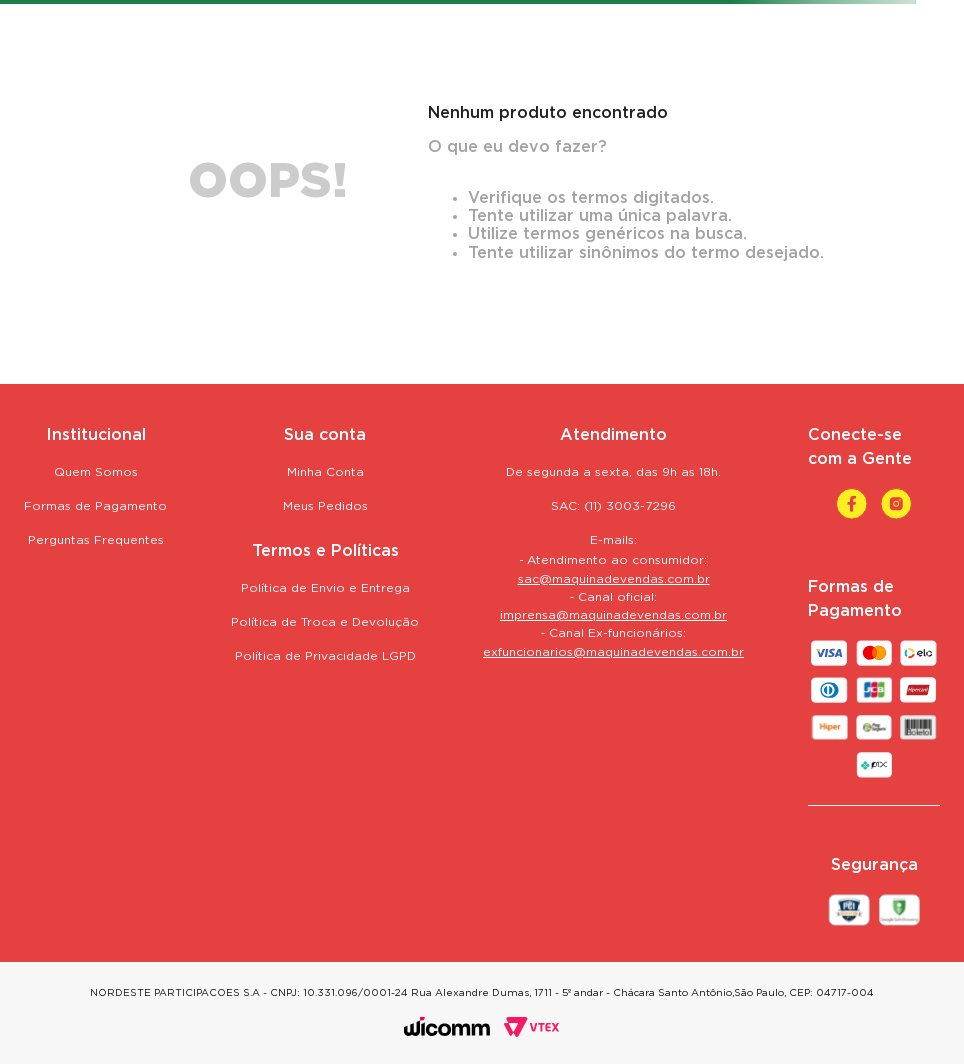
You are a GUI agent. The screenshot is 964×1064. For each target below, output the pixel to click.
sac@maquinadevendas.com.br (614, 579)
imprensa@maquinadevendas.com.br (613, 615)
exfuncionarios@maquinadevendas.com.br (613, 652)
